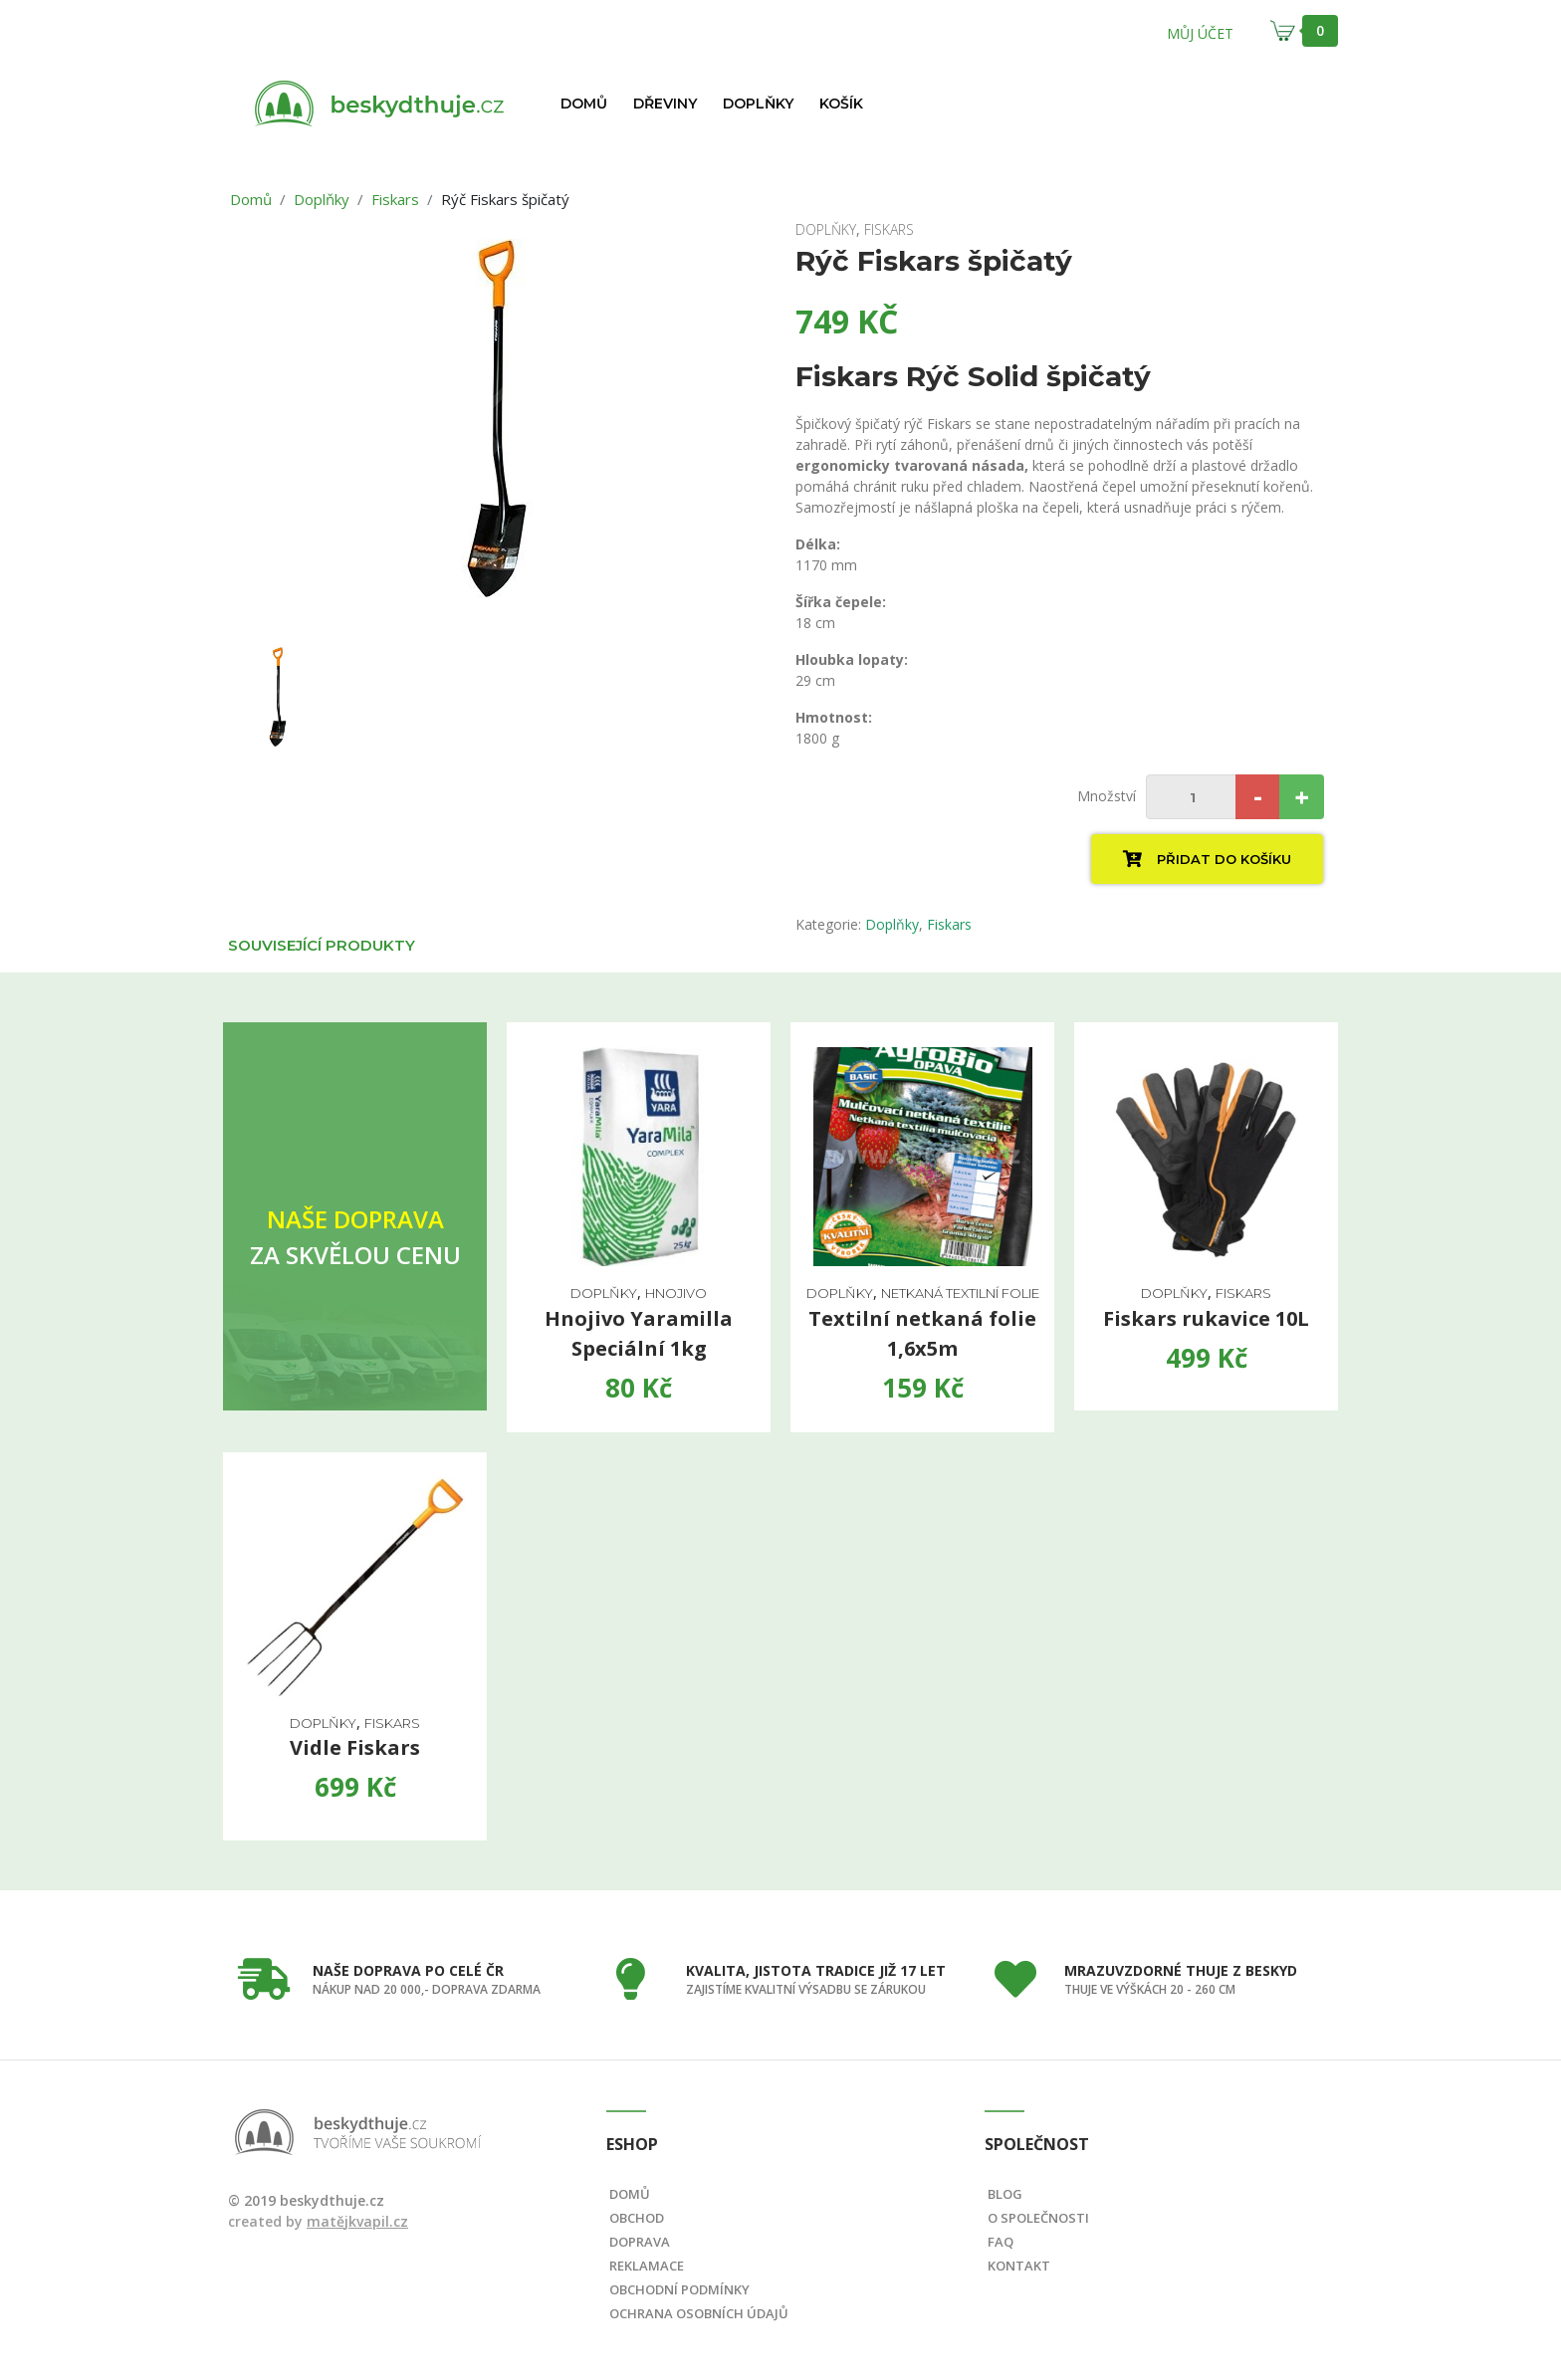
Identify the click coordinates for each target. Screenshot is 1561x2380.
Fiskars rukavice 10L (1206, 1318)
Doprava (639, 2242)
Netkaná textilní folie (960, 1293)
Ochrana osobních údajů (698, 2313)
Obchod (636, 2218)
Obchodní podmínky (679, 2289)
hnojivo (676, 1293)
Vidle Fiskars (355, 1747)
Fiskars (395, 199)
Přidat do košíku (1207, 858)
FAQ (1000, 2242)
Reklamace (646, 2265)
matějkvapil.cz (357, 2221)
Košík (841, 103)
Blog (1005, 2194)
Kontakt (1019, 2265)
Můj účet (1200, 33)
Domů (583, 103)
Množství (1106, 795)
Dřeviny (665, 103)
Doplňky (758, 103)
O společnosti (1038, 2218)
